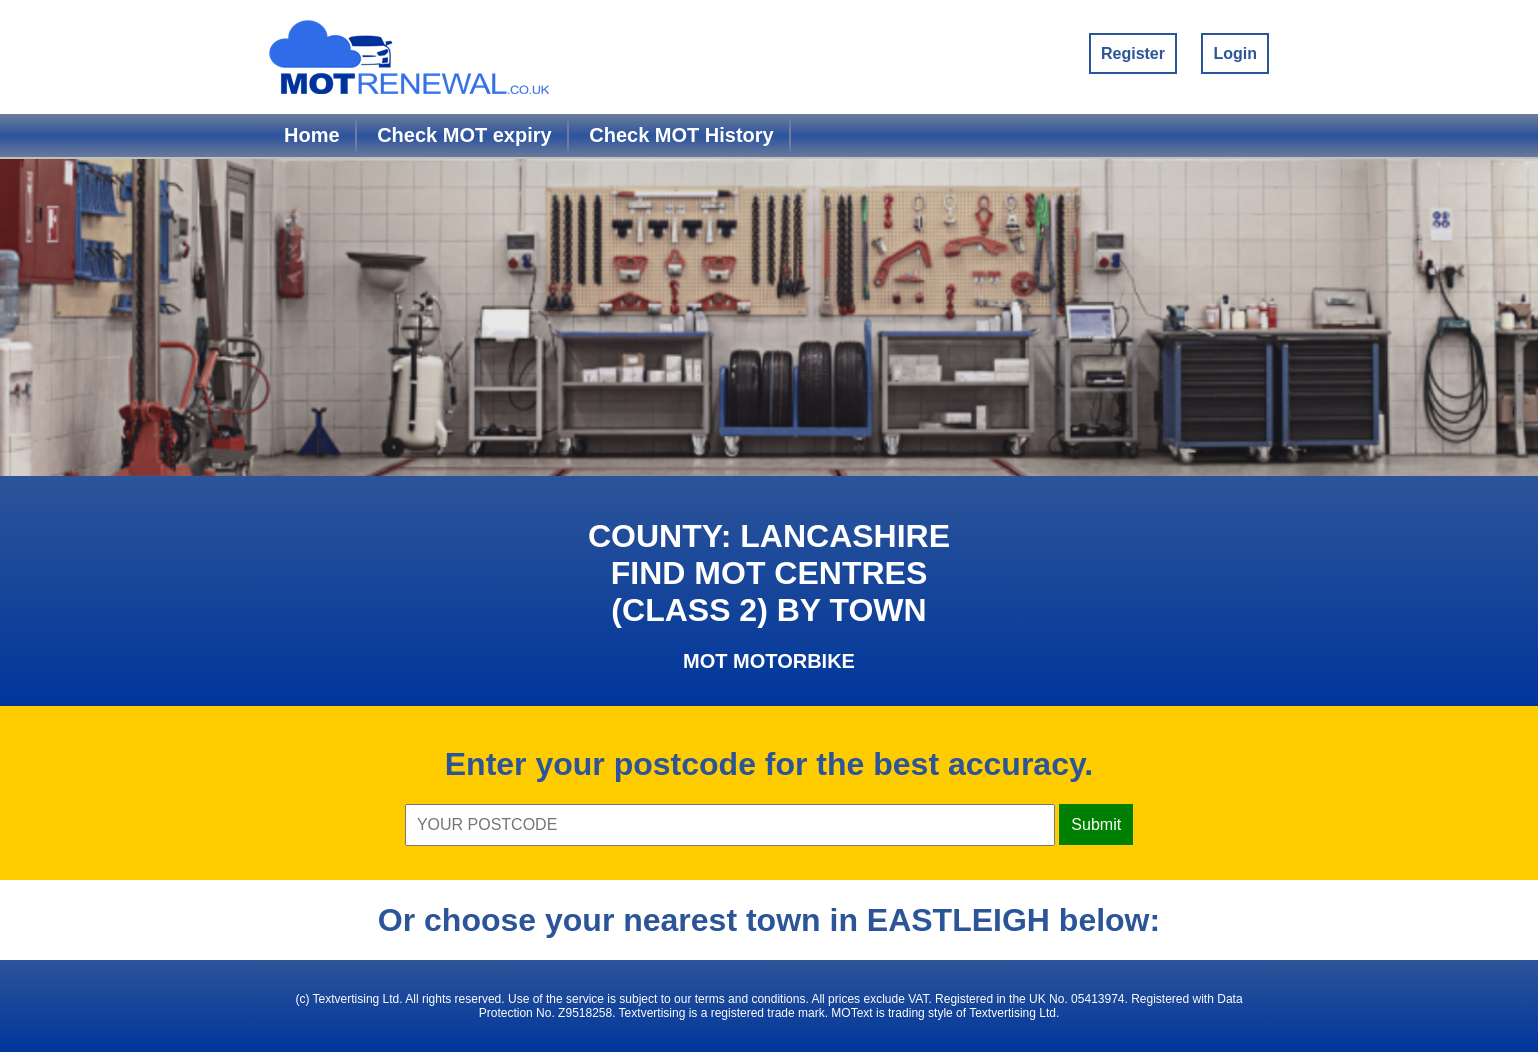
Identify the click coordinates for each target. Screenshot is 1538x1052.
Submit (1096, 824)
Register (1133, 53)
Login (1235, 53)
